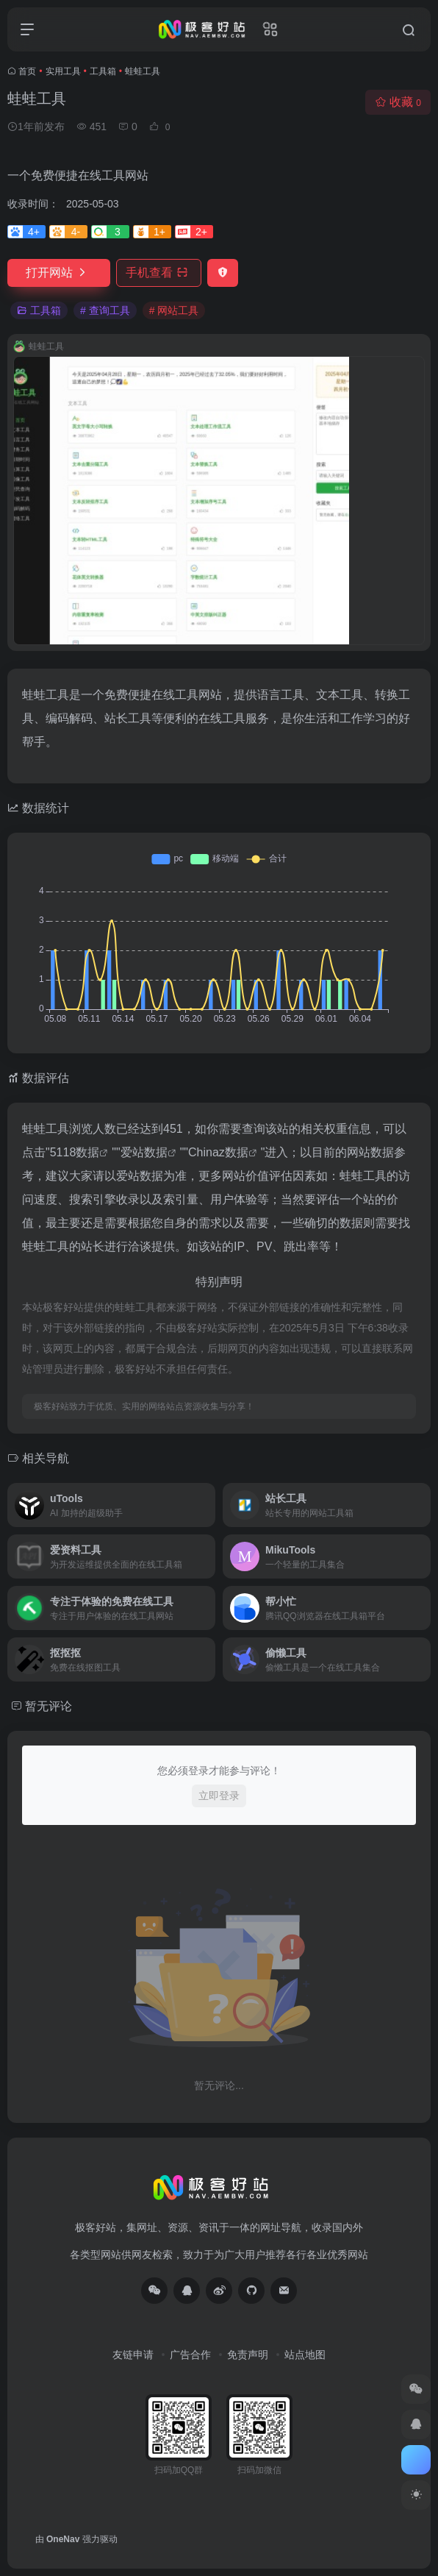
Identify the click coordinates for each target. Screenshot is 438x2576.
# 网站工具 (174, 310)
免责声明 (247, 2354)
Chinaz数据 (218, 1152)
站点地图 (305, 2354)
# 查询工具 (105, 310)
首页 (27, 71)
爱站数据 (144, 1152)
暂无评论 (48, 1706)
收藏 (398, 102)
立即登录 (219, 1795)
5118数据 (75, 1152)
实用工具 (63, 71)
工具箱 (103, 71)
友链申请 (133, 2354)
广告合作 (190, 2354)
